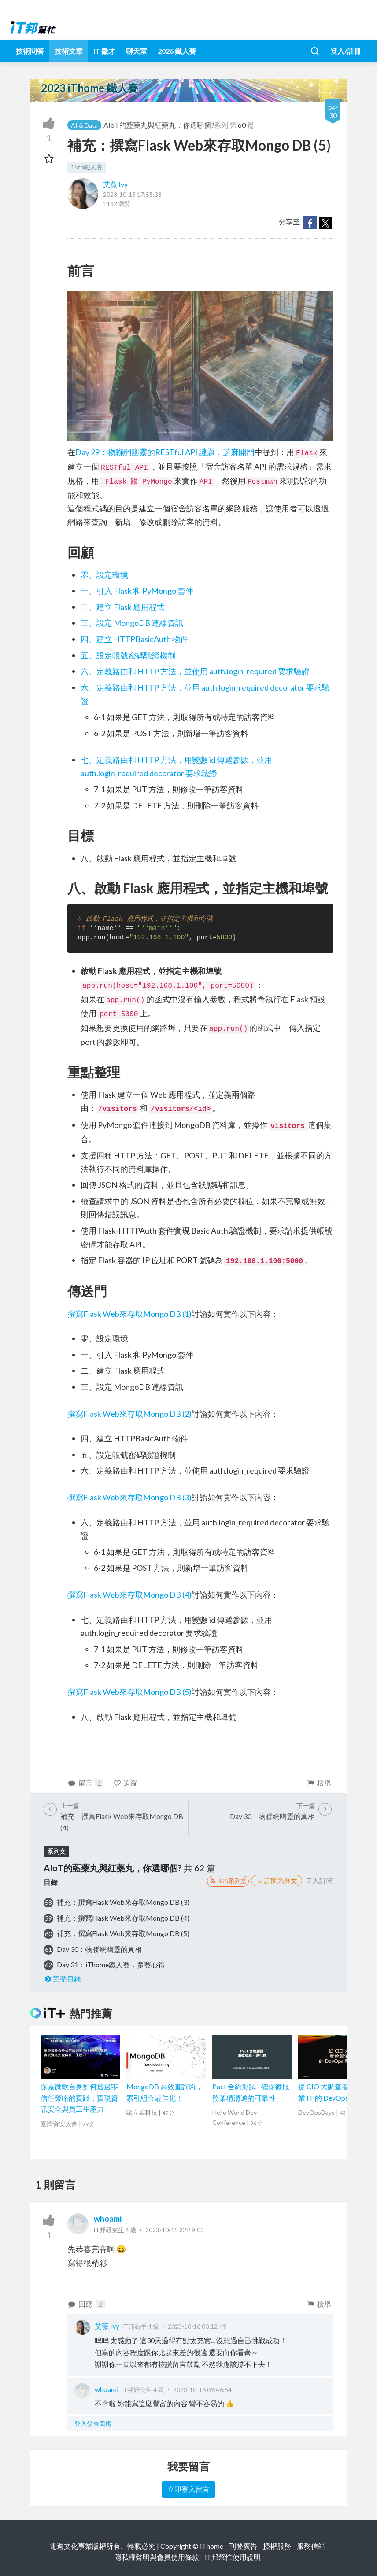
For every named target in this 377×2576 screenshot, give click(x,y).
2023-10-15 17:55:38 (132, 194)
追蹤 (125, 1783)
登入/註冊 (345, 51)
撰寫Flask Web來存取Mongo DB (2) (129, 1413)
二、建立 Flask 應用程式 (123, 607)
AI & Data (84, 125)
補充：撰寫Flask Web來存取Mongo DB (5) (123, 1933)
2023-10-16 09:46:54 (202, 2389)
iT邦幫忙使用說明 (233, 2557)
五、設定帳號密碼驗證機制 (128, 655)
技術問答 (30, 51)
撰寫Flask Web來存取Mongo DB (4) (129, 1594)
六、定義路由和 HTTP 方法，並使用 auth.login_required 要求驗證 (195, 671)
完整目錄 (62, 1978)
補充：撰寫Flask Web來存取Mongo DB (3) (123, 1902)
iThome (211, 2546)
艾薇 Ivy (115, 184)
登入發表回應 (92, 2423)
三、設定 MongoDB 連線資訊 (132, 623)
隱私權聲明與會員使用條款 (157, 2557)
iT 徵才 (104, 51)
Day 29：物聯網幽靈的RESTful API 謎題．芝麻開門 (165, 452)
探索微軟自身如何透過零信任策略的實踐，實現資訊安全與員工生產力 (79, 2097)
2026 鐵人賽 (177, 51)
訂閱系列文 (276, 1881)
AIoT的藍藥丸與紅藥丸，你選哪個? (158, 125)
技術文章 (69, 51)
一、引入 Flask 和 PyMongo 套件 (137, 590)
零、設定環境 (104, 575)
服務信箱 (311, 2546)
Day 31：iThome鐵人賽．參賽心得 (111, 1964)
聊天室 (136, 51)
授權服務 (277, 2546)
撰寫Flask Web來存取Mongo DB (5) (129, 1692)
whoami (108, 2218)
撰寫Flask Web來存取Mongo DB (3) (129, 1497)
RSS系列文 (228, 1881)
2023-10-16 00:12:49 (197, 2326)
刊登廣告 (243, 2546)
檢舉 (318, 1783)
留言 (85, 1783)
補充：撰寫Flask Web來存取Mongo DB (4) (123, 1918)
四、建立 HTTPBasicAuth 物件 (134, 639)
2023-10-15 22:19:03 (174, 2230)
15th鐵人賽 (87, 167)
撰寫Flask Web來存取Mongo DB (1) (129, 1314)
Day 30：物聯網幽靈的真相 (99, 1949)
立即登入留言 (188, 2489)
